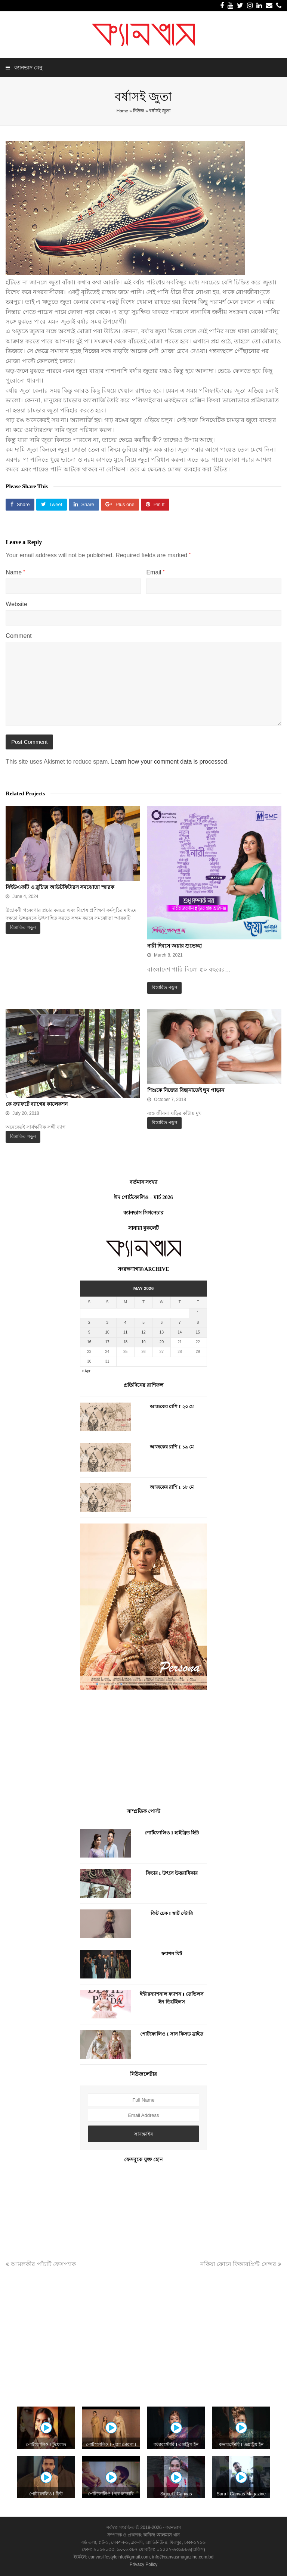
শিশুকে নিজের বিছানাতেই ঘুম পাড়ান (185, 1090)
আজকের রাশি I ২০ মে (172, 1406)
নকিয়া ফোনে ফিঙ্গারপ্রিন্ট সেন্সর (240, 2264)
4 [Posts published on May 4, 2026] (125, 1322)
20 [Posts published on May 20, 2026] (162, 1342)
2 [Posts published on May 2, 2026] (89, 1322)
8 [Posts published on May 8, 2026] (198, 1322)
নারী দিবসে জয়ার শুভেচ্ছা (174, 946)
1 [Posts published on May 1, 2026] (198, 1313)
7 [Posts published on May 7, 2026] (180, 1322)
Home (122, 110)
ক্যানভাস (172, 2527)
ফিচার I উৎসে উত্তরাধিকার (172, 1873)
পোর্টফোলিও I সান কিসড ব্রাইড (171, 2034)
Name (15, 572)
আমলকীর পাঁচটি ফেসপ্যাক (41, 2264)
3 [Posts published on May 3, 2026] (107, 1322)
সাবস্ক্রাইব (143, 2134)
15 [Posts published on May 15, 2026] (198, 1332)
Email (155, 572)
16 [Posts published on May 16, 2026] (89, 1342)
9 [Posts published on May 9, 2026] (89, 1332)
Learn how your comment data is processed (169, 761)
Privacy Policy (144, 2564)
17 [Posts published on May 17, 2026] (107, 1342)
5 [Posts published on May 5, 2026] (143, 1322)
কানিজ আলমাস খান (161, 2535)
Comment (18, 636)
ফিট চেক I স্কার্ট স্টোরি (171, 1913)
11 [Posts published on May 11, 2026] (125, 1332)
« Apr (85, 1371)
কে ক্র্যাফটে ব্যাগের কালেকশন (37, 1104)
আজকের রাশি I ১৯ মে (172, 1447)
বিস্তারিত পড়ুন (23, 927)
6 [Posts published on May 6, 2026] (162, 1322)
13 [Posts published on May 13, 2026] (162, 1332)
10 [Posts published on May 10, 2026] (107, 1332)
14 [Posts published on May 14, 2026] (180, 1332)
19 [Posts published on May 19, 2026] (143, 1342)
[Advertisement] (143, 1749)
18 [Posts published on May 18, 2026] (125, 1342)
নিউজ (138, 110)
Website (16, 604)
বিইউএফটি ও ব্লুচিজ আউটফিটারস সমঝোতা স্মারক (60, 887)
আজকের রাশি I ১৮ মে (172, 1487)
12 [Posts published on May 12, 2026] (143, 1332)
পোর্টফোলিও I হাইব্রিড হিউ (172, 1833)
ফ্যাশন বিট (171, 1953)
